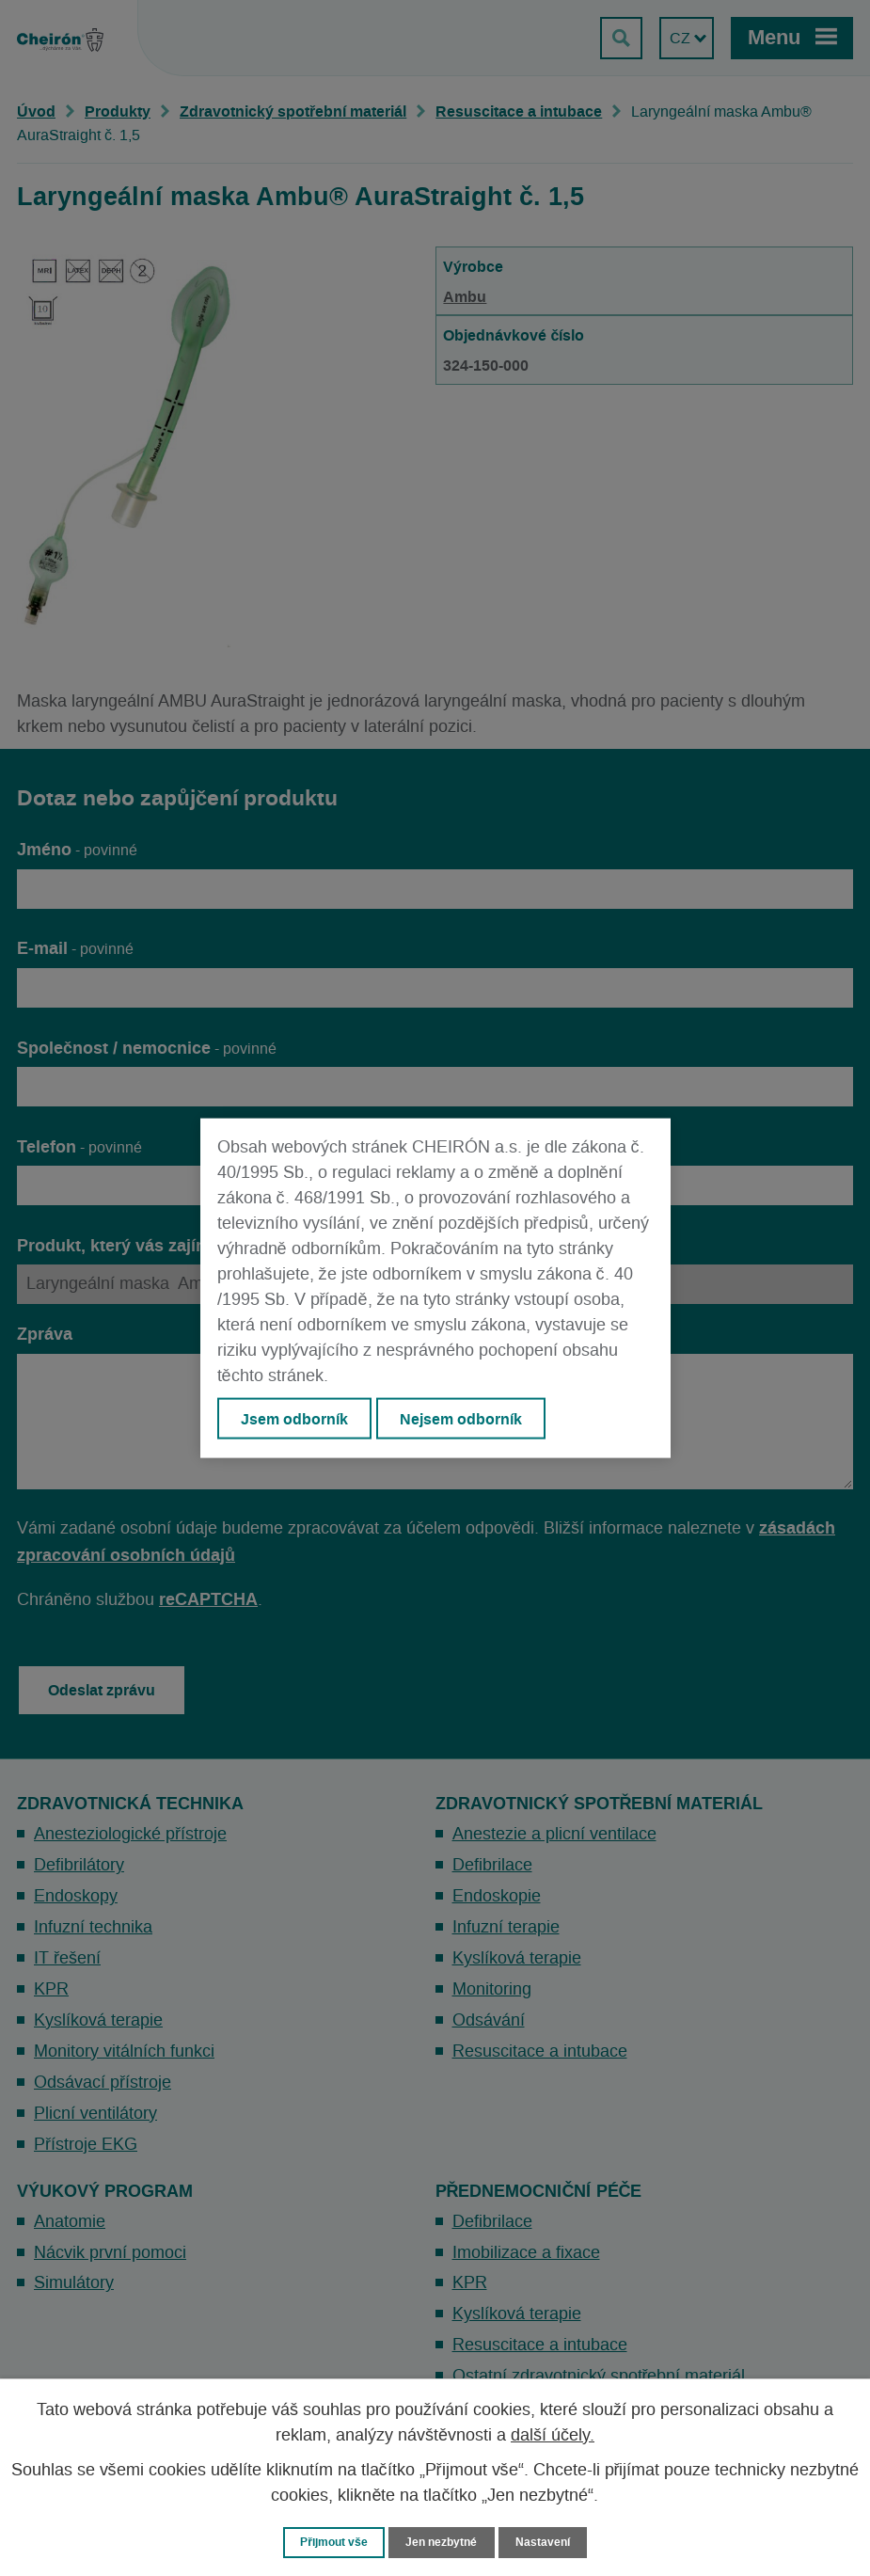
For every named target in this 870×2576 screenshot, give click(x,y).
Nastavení (548, 2542)
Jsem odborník (295, 1418)
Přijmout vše (330, 2542)
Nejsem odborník (464, 1418)
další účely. (552, 2435)
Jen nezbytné (443, 2542)
